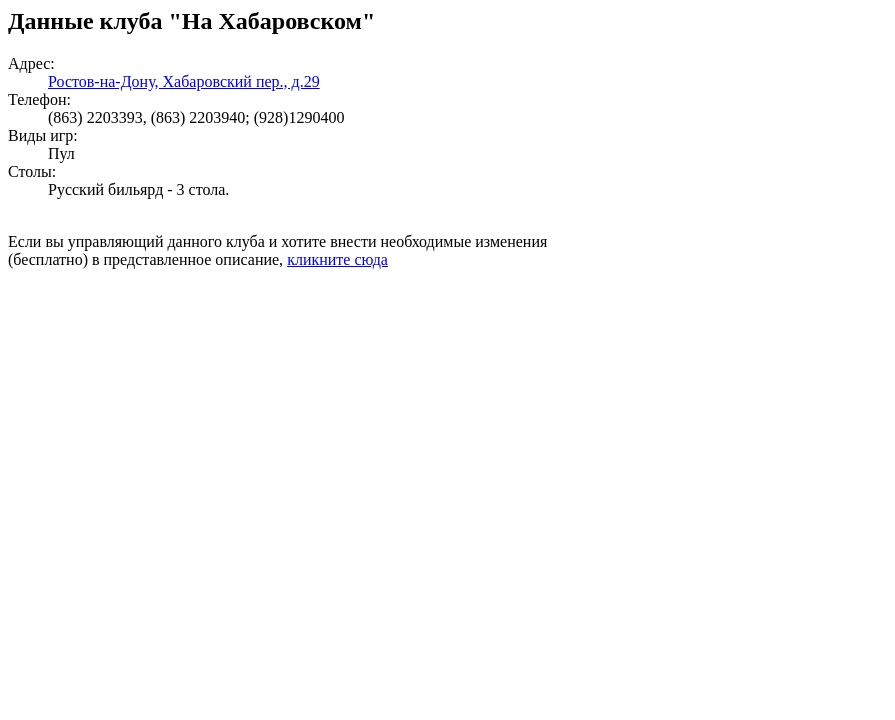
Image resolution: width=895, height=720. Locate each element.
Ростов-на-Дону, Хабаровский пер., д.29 (184, 81)
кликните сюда (337, 259)
